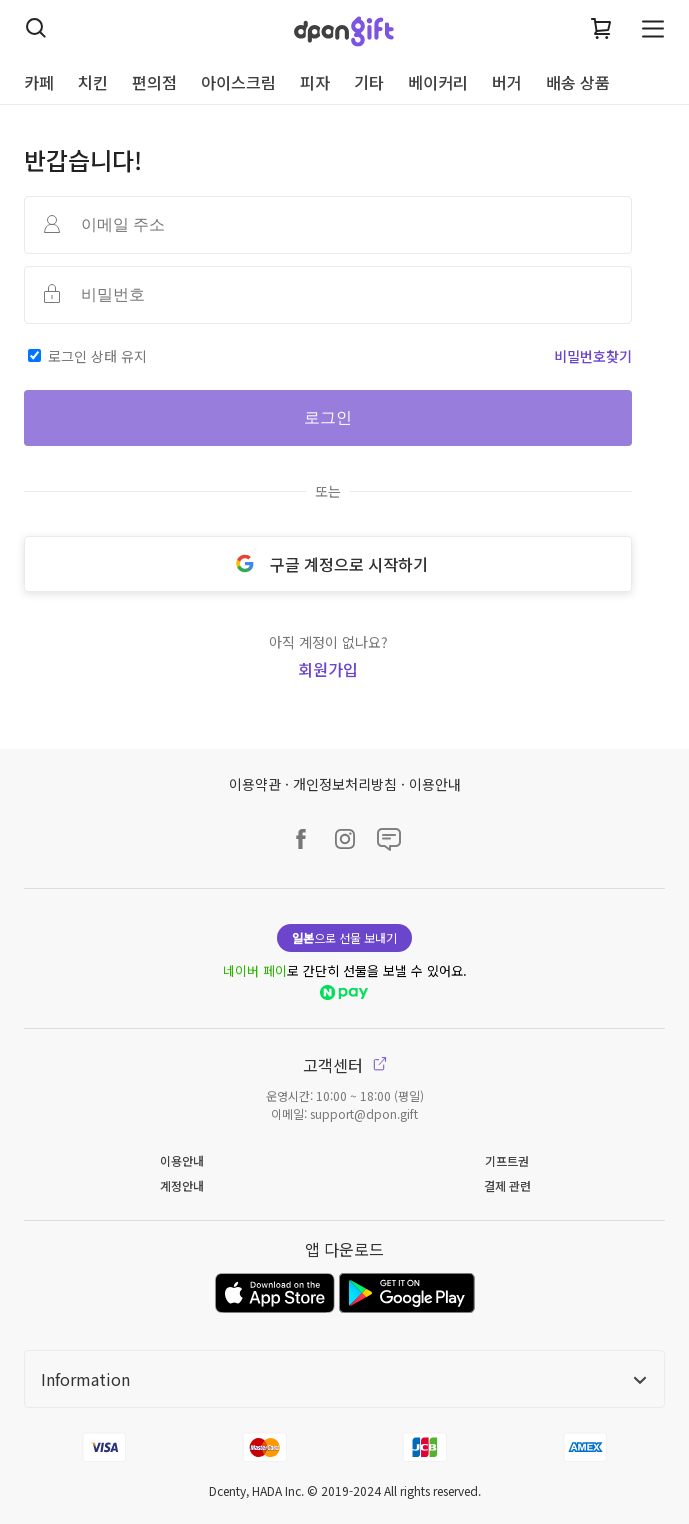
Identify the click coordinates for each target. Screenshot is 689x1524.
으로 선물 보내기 (344, 937)
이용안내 (435, 784)
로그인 (328, 417)
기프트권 (507, 1160)
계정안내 (182, 1185)
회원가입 (328, 669)
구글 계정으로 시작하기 (328, 564)
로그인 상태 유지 (97, 356)
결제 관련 (507, 1185)
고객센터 (345, 1065)
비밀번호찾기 (593, 356)
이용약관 (255, 784)
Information (344, 1379)
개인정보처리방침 (345, 784)
